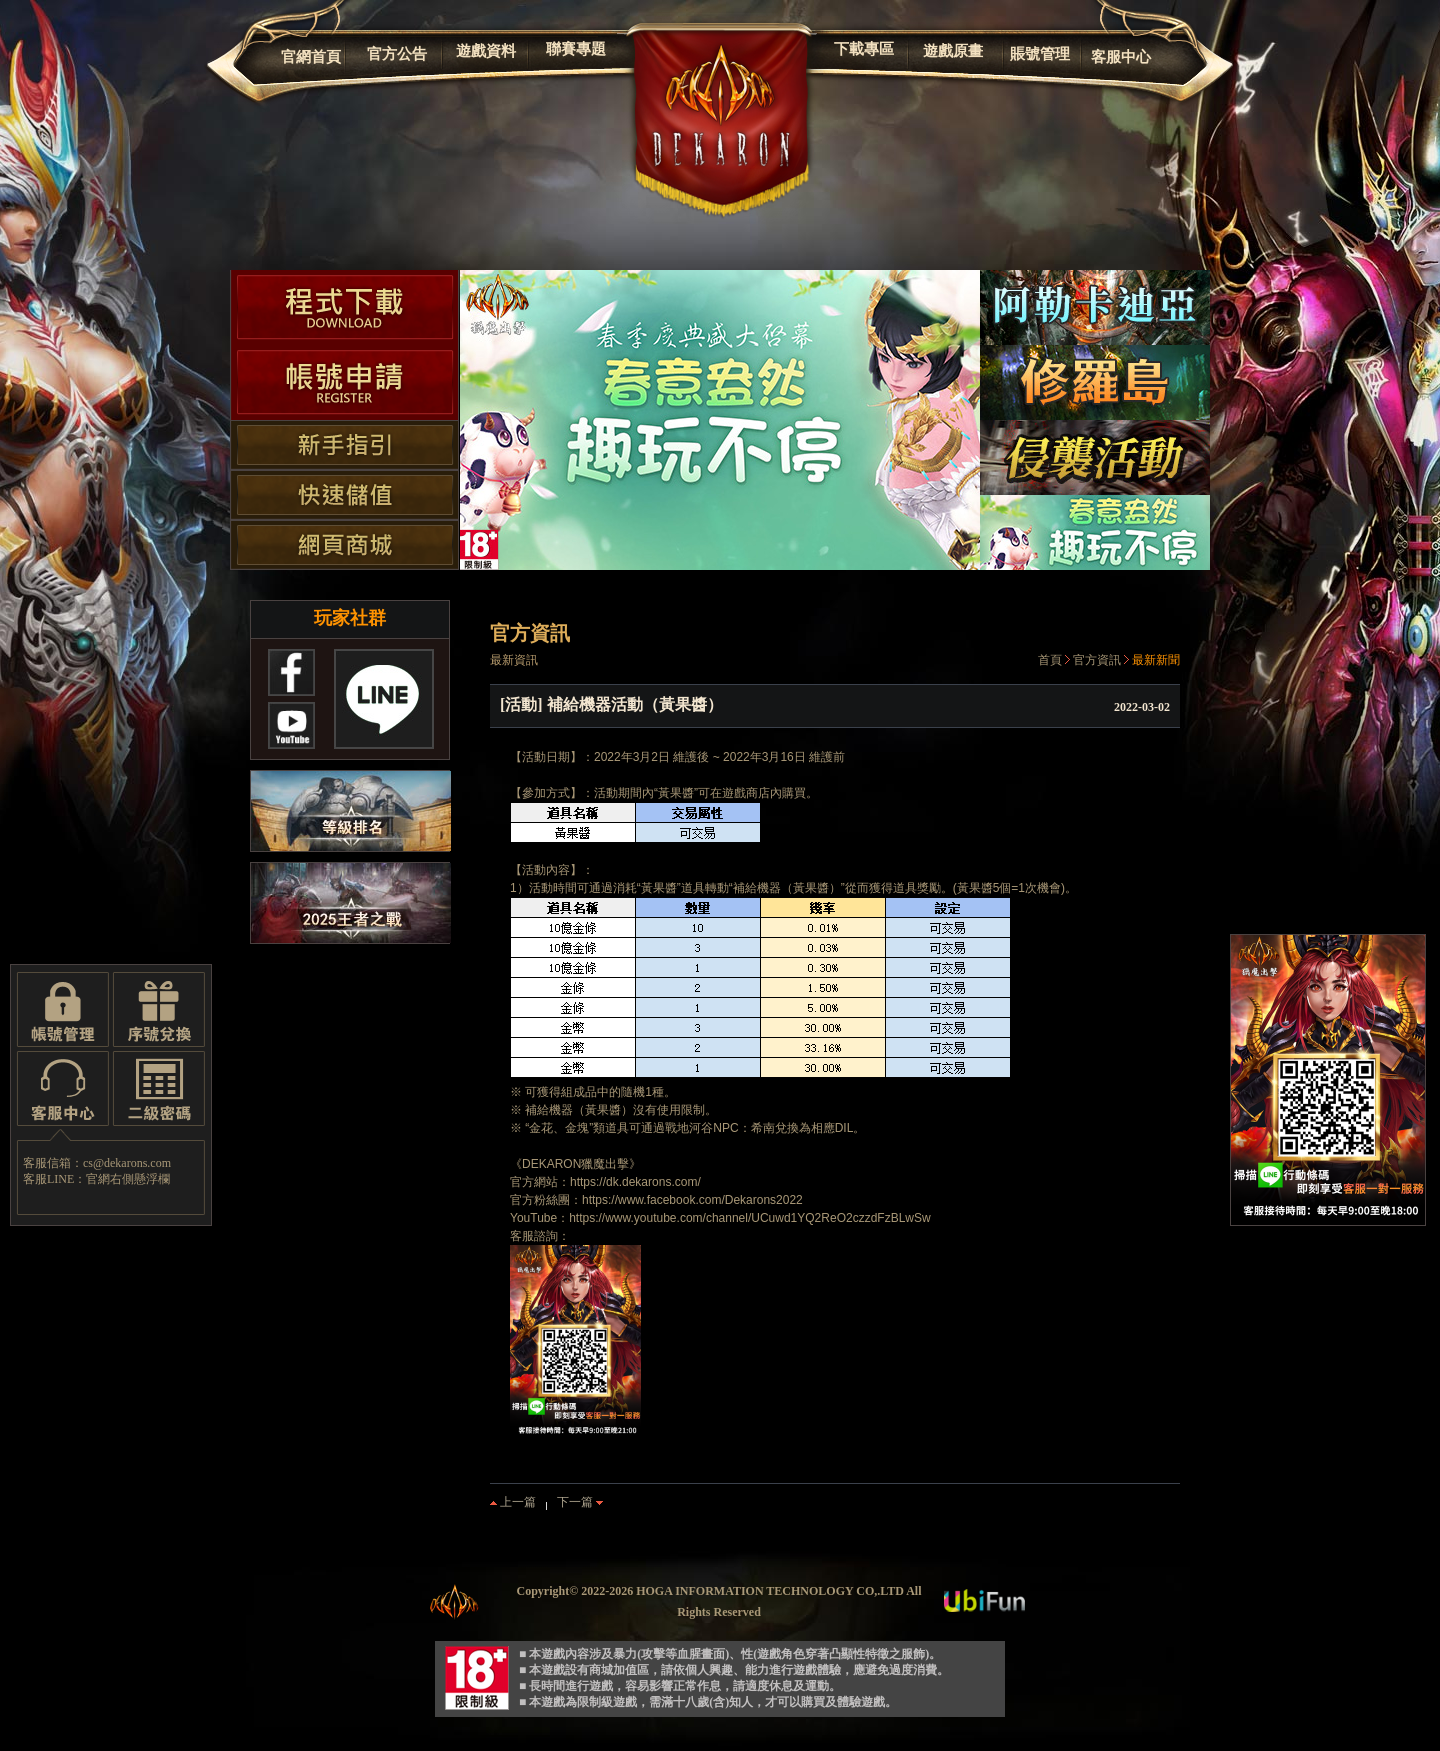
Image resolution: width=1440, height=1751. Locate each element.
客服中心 (1121, 57)
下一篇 (580, 1502)
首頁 (1050, 660)
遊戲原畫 (953, 51)
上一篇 (513, 1502)
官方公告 (397, 54)
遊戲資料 (486, 51)
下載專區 (864, 49)
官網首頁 (311, 57)
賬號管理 (1040, 54)
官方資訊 (1097, 660)
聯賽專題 (576, 49)
